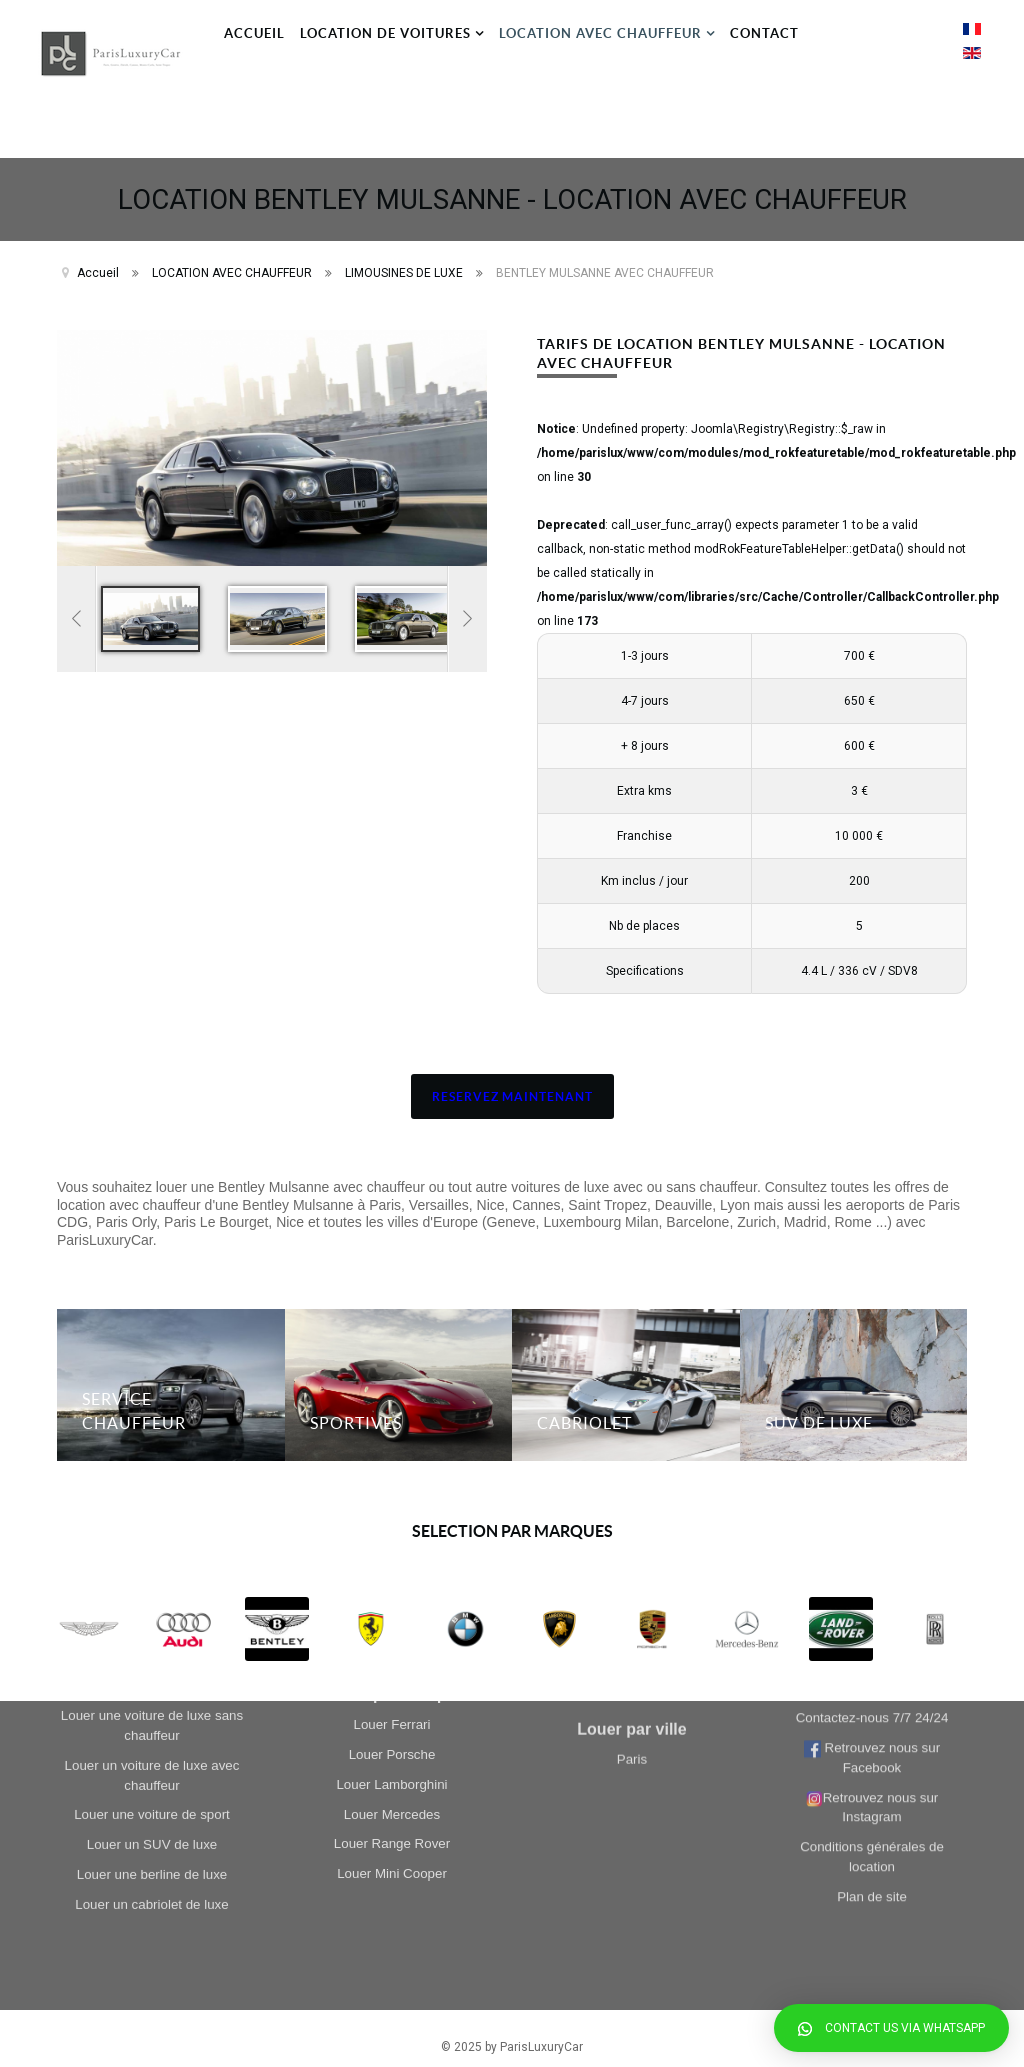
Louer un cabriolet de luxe (151, 1554)
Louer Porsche (392, 1454)
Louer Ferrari (391, 1424)
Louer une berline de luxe (152, 1524)
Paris (632, 1645)
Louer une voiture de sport (152, 1465)
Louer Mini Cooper (392, 1573)
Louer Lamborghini (391, 1484)
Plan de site (872, 1559)
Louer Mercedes (392, 1514)
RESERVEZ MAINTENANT (512, 1079)
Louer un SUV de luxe (152, 1495)
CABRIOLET (584, 1406)
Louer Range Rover (392, 1543)
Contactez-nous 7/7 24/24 (872, 1381)
